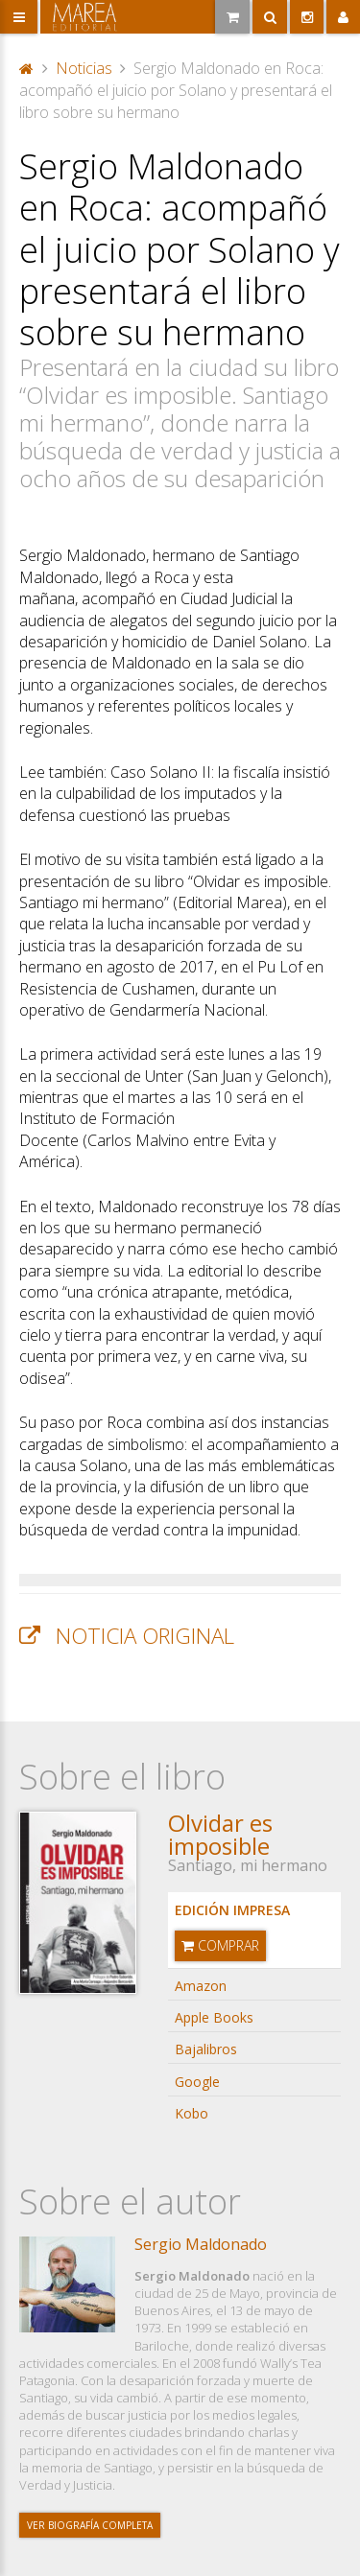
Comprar (220, 1945)
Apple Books (214, 2017)
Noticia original (145, 1636)
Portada (27, 68)
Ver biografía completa (90, 2525)
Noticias (84, 68)
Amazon (201, 1986)
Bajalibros (206, 2049)
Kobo (191, 2113)
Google (197, 2082)
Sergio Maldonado (200, 2244)
